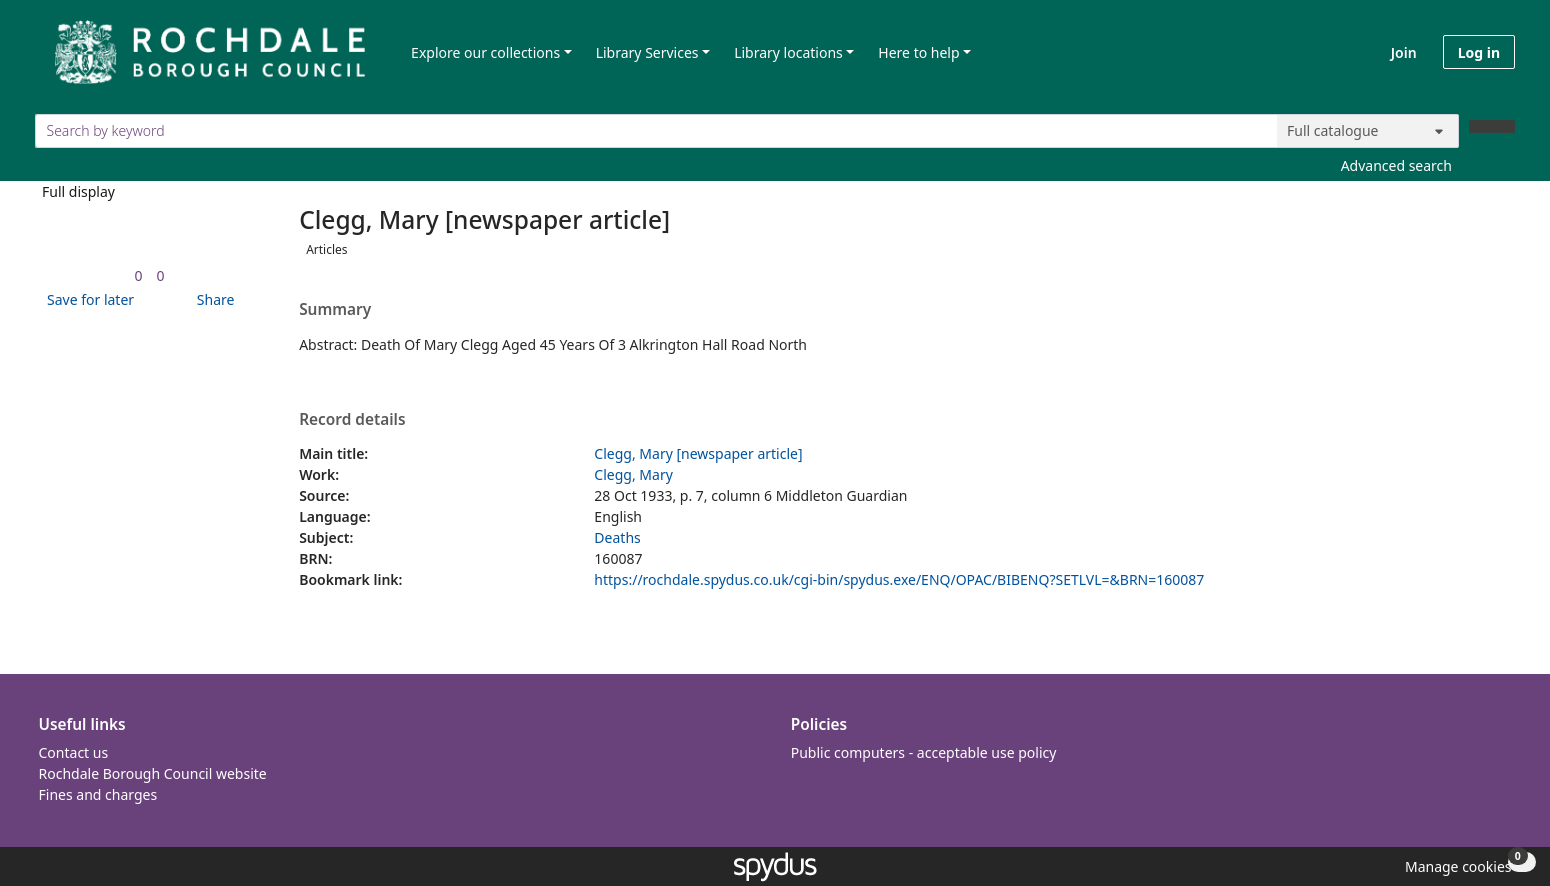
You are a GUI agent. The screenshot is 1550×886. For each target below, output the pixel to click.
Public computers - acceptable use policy (924, 752)
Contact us (74, 752)
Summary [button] (335, 310)
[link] (139, 275)
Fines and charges (98, 794)
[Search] (1492, 126)
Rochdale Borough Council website (153, 773)
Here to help (918, 52)
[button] (87, 299)
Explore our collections (485, 52)
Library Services (647, 52)
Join (1404, 52)
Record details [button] (352, 420)
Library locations (788, 52)
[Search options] (1368, 131)
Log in (1479, 52)
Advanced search (1396, 165)
